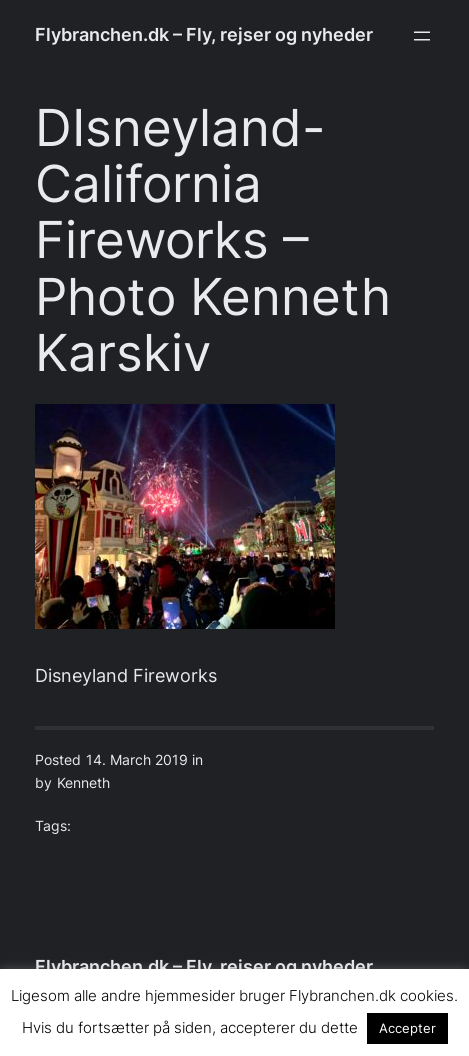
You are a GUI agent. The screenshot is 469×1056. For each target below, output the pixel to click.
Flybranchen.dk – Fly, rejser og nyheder (204, 34)
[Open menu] (422, 36)
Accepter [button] (407, 1028)
